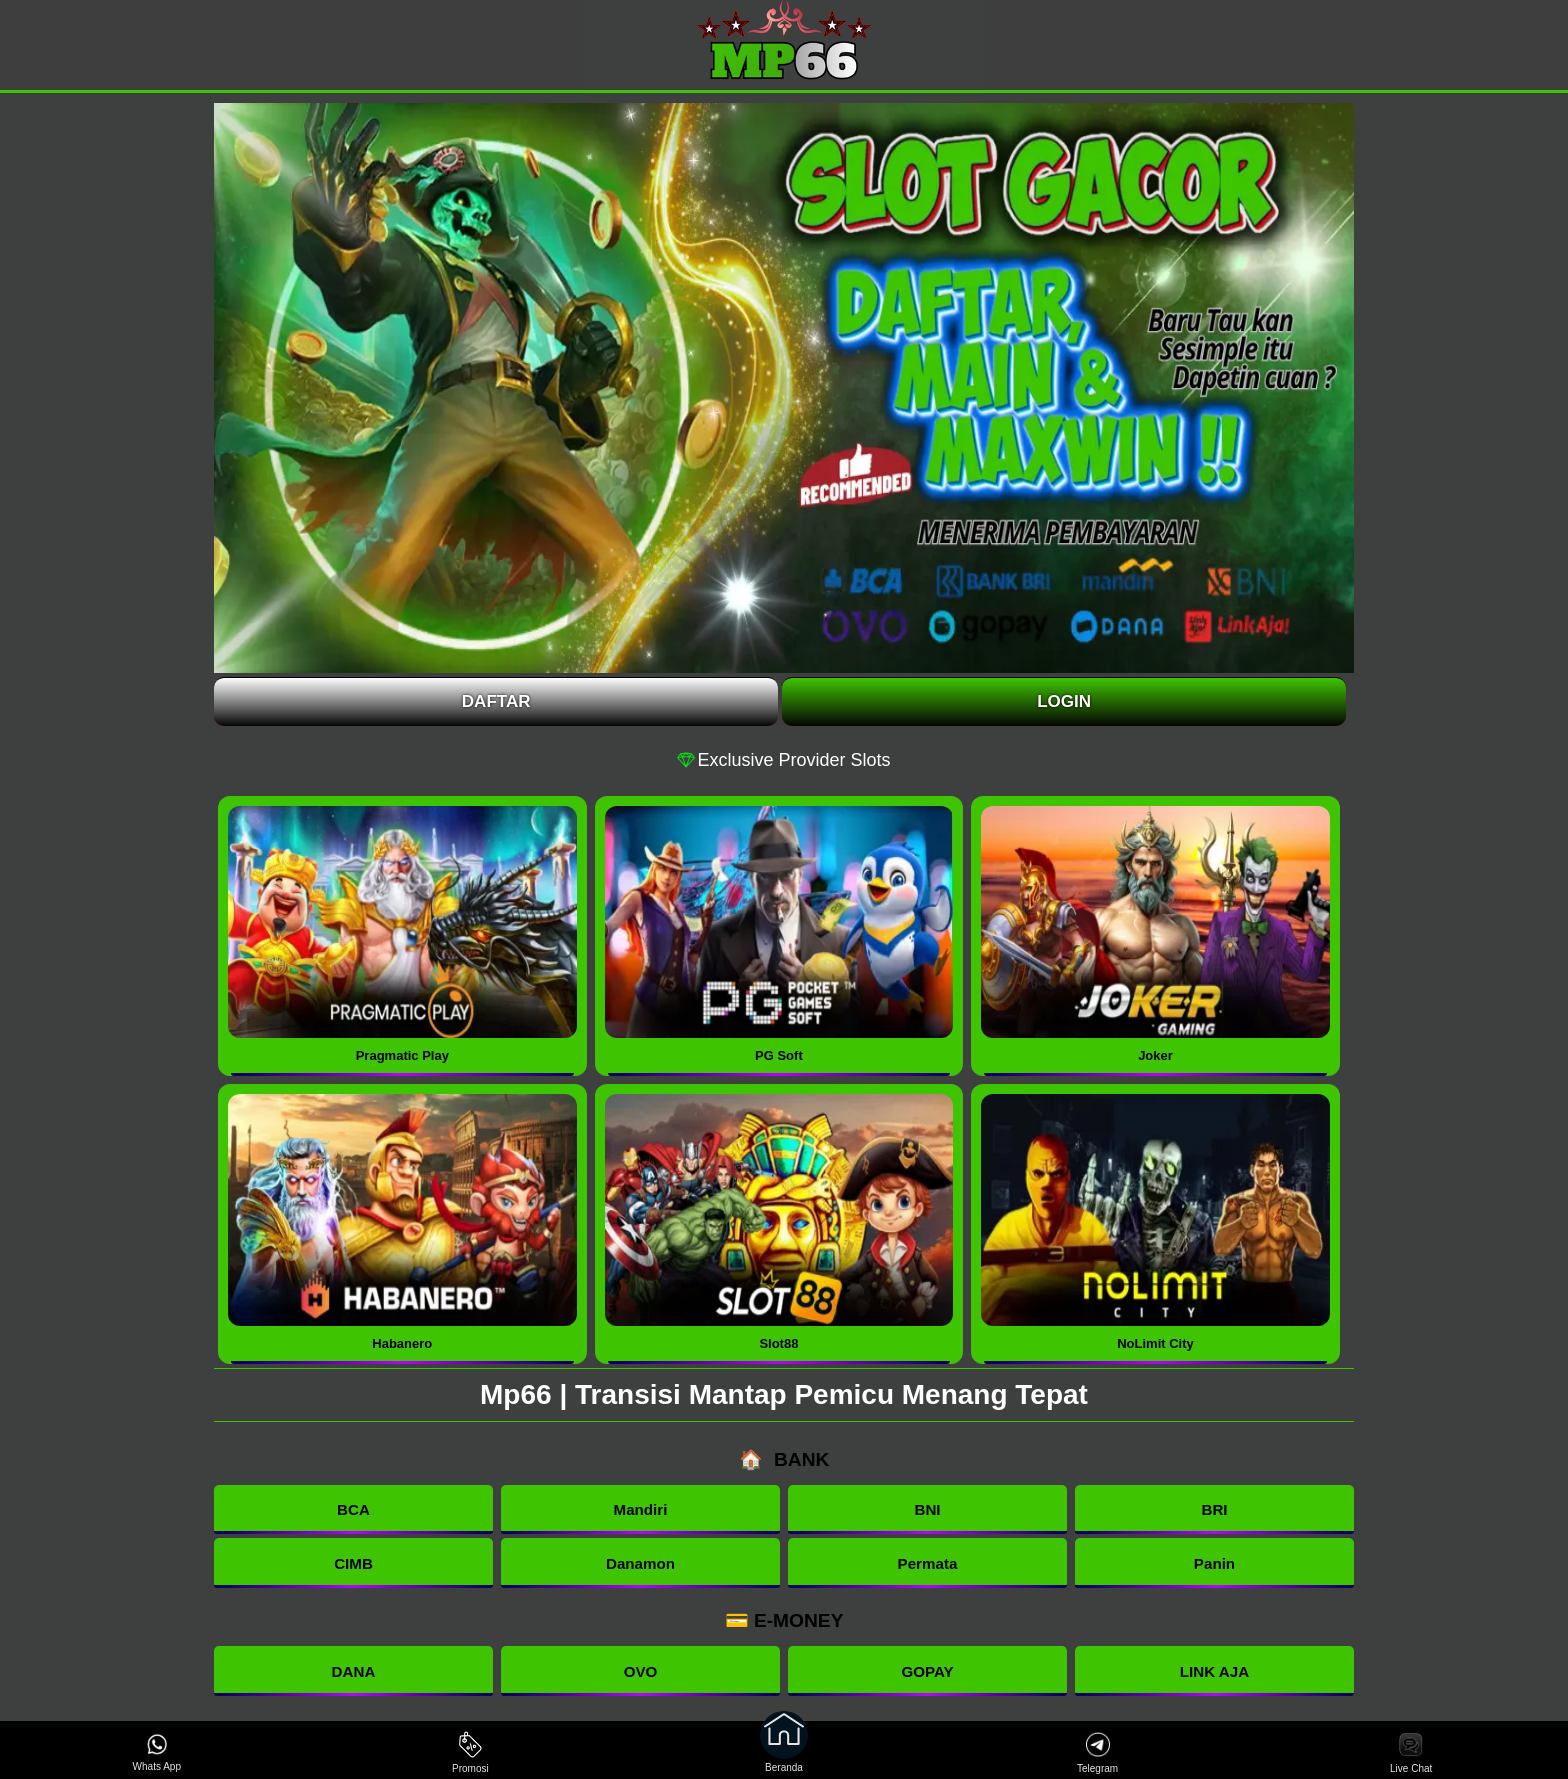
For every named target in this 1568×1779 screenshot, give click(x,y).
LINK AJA (1214, 1671)
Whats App (157, 1752)
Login (1064, 701)
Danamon (640, 1563)
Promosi (470, 1752)
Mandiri (640, 1509)
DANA (354, 1671)
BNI (927, 1509)
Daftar (496, 701)
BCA (353, 1509)
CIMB (353, 1563)
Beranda (784, 1750)
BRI (1214, 1509)
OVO (641, 1671)
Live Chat (1411, 1752)
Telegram (1097, 1752)
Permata (928, 1563)
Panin (1214, 1563)
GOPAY (927, 1671)
